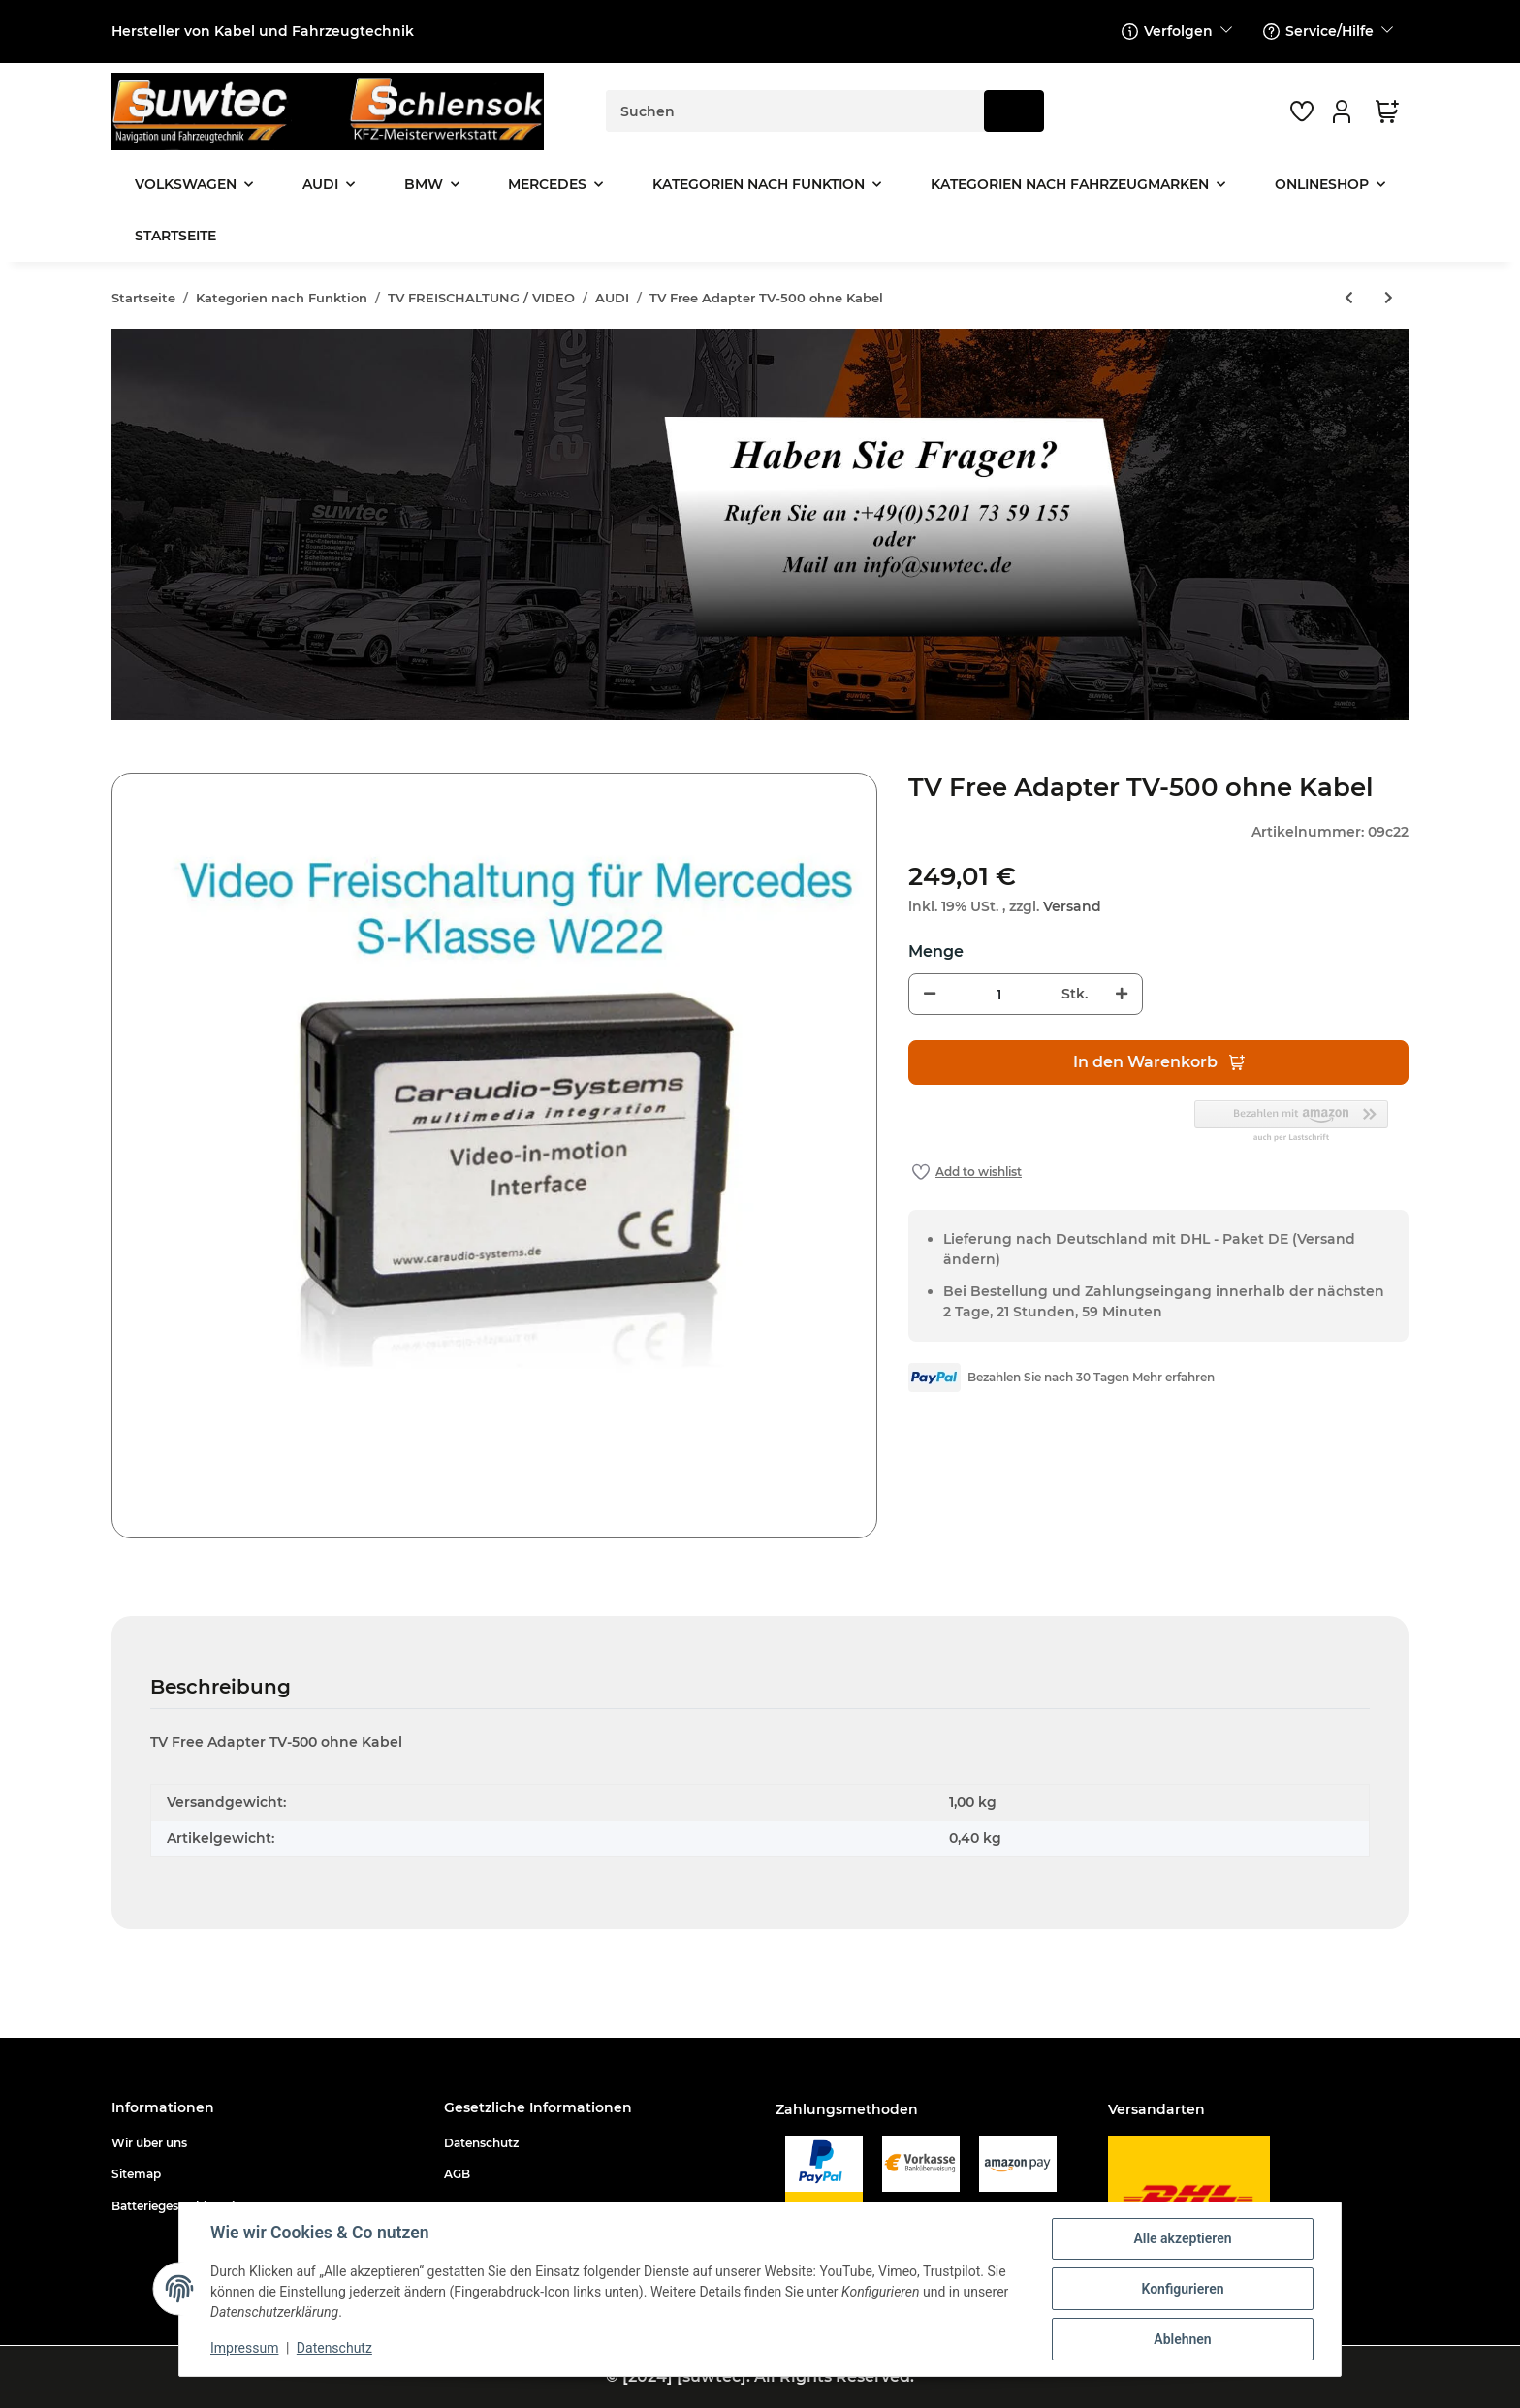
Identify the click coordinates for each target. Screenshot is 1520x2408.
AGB (457, 2174)
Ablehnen (1182, 2339)
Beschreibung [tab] (220, 1686)
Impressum (244, 2348)
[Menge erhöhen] (1121, 994)
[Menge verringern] (929, 994)
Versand (1072, 906)
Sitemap (136, 2174)
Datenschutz (481, 2143)
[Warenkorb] (1387, 111)
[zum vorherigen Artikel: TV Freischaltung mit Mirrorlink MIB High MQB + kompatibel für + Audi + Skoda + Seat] (1349, 298)
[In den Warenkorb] (126, 762)
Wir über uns (149, 2143)
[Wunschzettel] (1302, 111)
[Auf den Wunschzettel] (967, 1172)
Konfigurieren (1182, 2289)
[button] (1344, 111)
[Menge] (998, 994)
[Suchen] (795, 111)
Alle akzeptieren (1182, 2238)
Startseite (175, 235)
